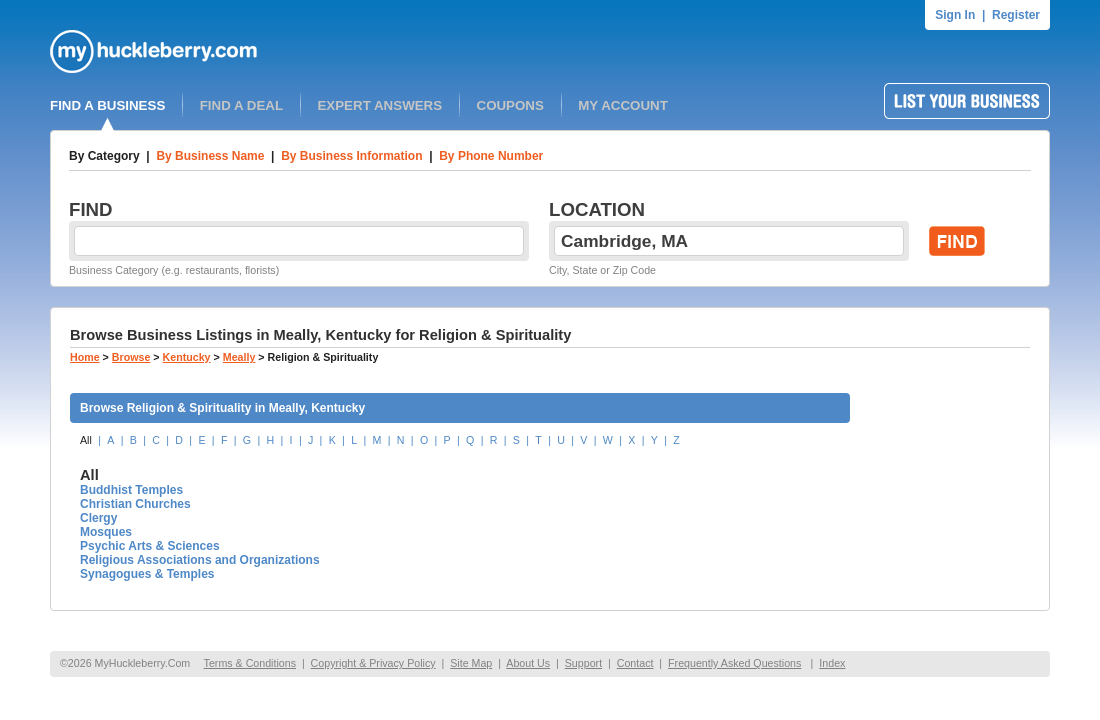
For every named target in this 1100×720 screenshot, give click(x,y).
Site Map (471, 663)
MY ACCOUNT (623, 105)
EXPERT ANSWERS (379, 105)
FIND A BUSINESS (107, 105)
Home (85, 357)
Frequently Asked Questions (734, 663)
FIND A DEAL (241, 105)
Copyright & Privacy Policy (373, 663)
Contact (635, 663)
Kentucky (187, 357)
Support (583, 663)
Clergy (98, 518)
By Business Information (351, 156)
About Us (528, 663)
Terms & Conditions (250, 663)
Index (832, 663)
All (86, 440)
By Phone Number (491, 156)
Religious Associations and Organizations (200, 560)
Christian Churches (135, 504)
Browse (131, 357)
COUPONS (510, 105)
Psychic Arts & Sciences (150, 546)
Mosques (106, 532)
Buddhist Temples (131, 490)
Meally (239, 357)
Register (1016, 15)
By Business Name (210, 156)
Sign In (955, 15)
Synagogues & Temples (147, 574)
